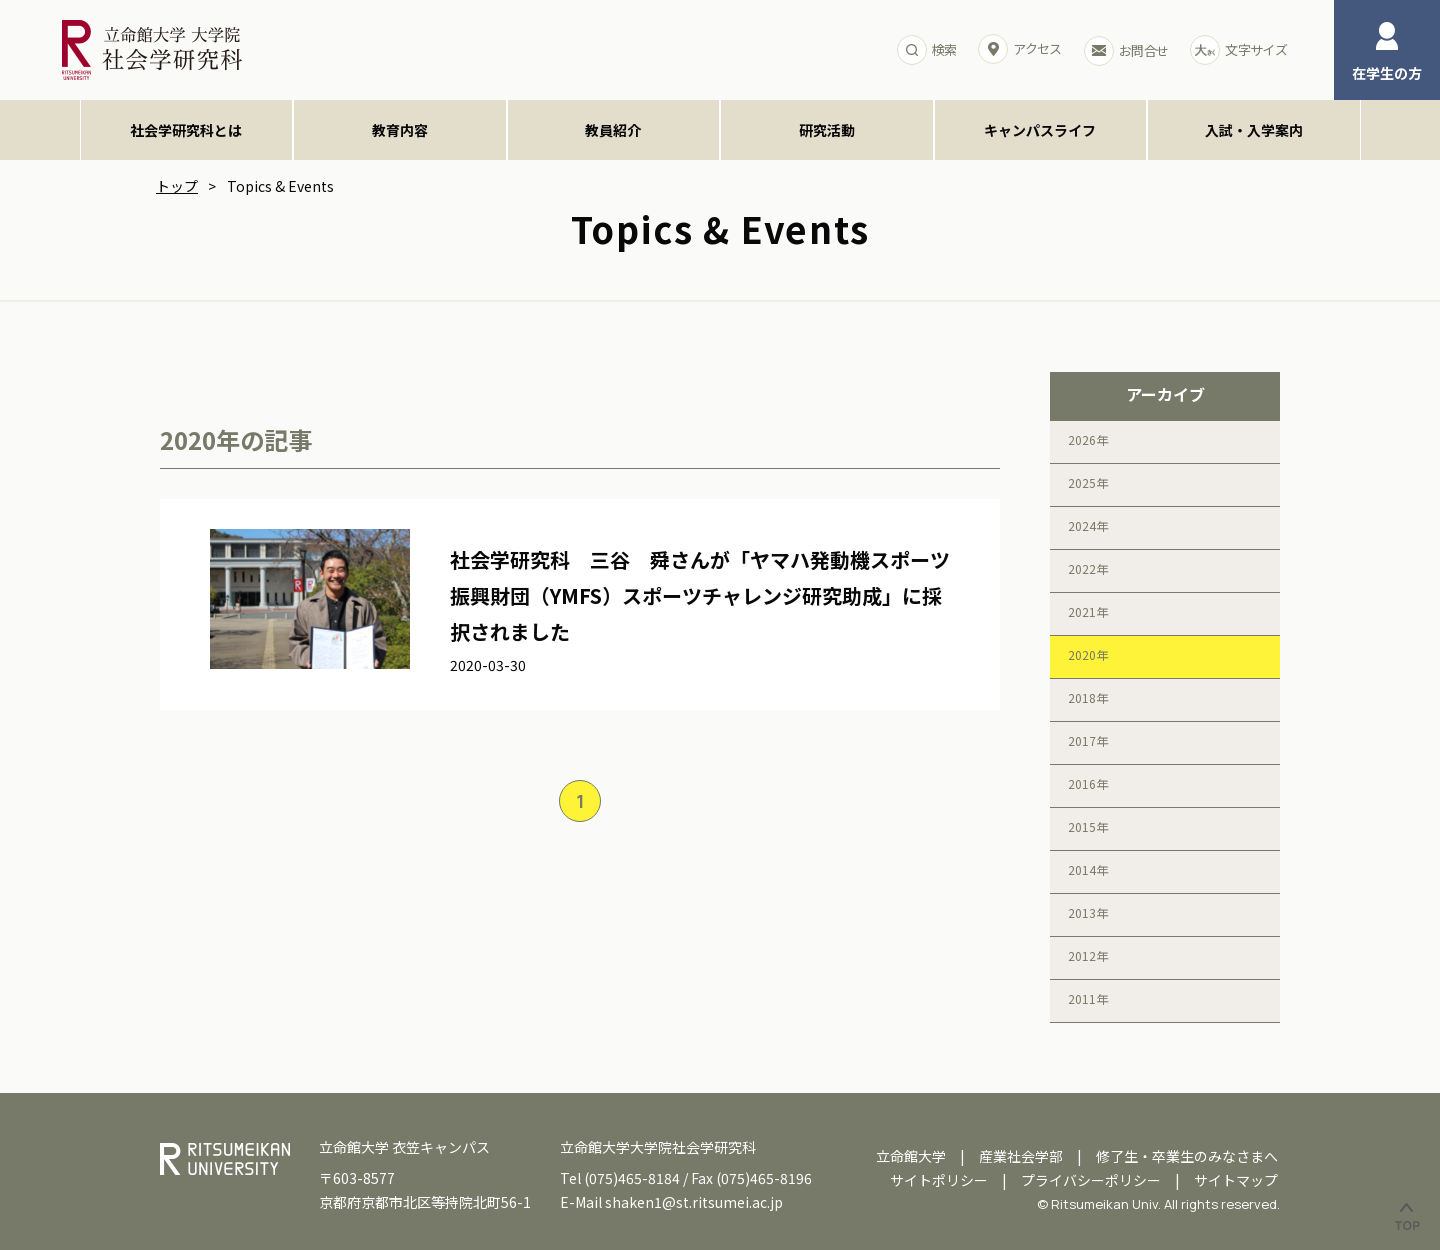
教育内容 (400, 130)
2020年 (1088, 654)
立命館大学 (911, 1156)
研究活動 (827, 130)
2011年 (1088, 998)
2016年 (1088, 783)
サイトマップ (1236, 1180)
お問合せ (1126, 51)
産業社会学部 (1021, 1156)
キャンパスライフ (1040, 130)
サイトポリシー (939, 1180)
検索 (927, 50)
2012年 (1088, 955)
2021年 (1088, 611)
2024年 (1088, 525)
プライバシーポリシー (1091, 1180)
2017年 (1088, 740)
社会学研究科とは (186, 130)
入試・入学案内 (1254, 130)
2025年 (1088, 482)
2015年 (1088, 826)
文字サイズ (1238, 50)
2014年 (1088, 869)
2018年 (1088, 697)
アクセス (1019, 49)
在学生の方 (1387, 52)
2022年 (1088, 568)
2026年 (1088, 439)
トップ (177, 186)
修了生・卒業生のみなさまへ (1187, 1156)
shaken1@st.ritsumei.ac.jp (694, 1202)
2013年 (1088, 912)
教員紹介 (613, 130)
